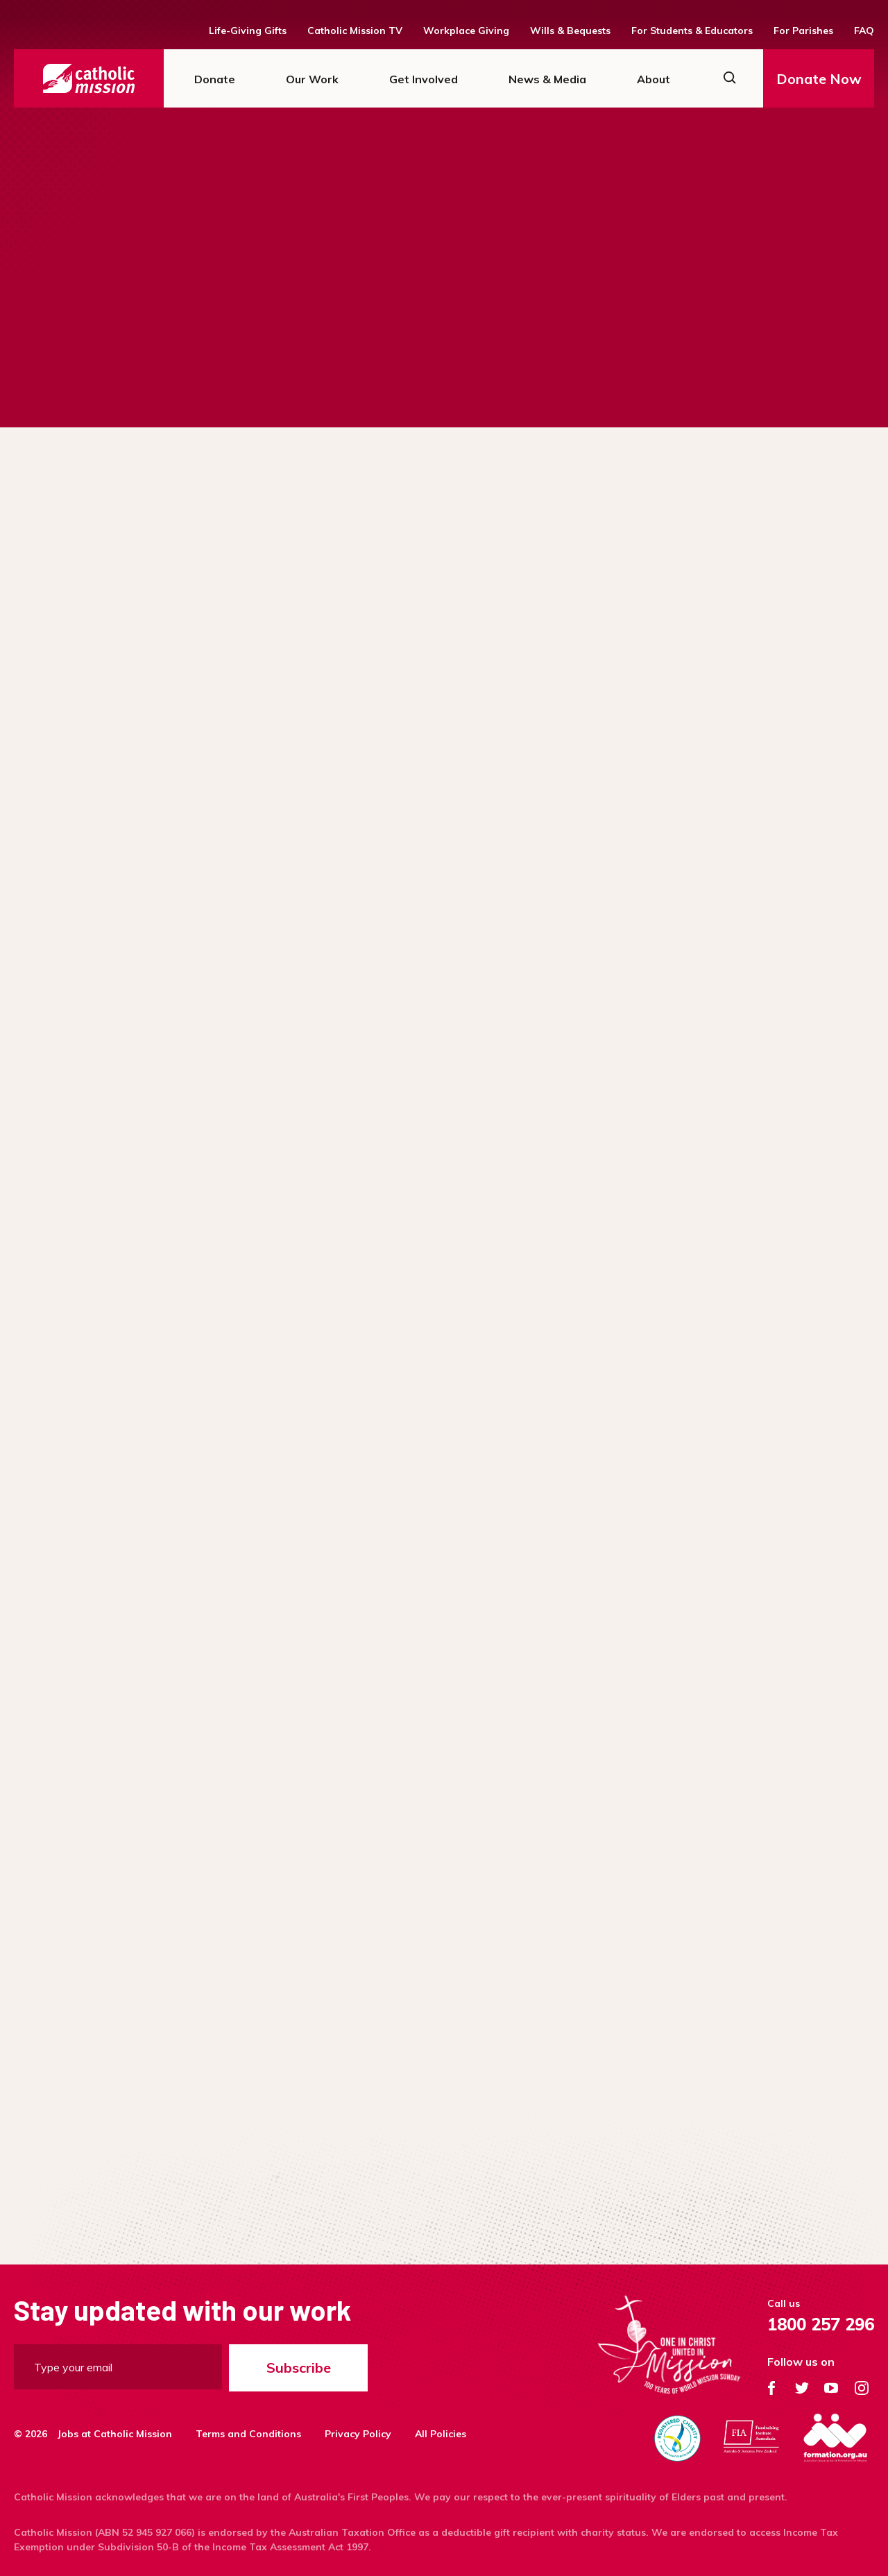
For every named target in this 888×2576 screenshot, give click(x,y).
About (653, 79)
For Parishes (803, 30)
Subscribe (298, 2367)
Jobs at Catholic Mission (115, 2434)
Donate (214, 79)
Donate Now (819, 78)
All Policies (440, 2434)
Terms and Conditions (248, 2434)
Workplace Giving (466, 30)
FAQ (864, 30)
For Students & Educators (692, 30)
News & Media (547, 79)
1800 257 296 (820, 2324)
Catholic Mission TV (354, 30)
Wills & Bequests (570, 30)
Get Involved (423, 79)
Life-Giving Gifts (248, 30)
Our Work (312, 79)
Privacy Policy (358, 2434)
